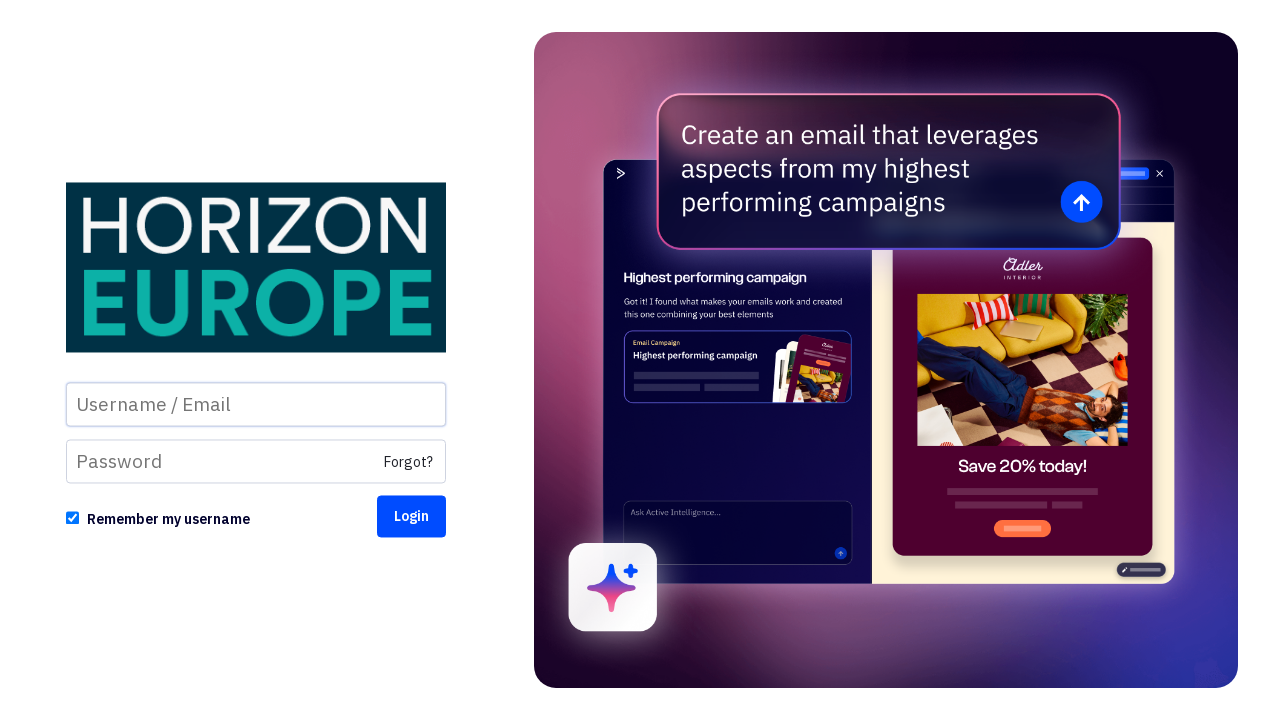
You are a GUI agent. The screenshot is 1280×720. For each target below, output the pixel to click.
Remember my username (168, 520)
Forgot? (408, 463)
